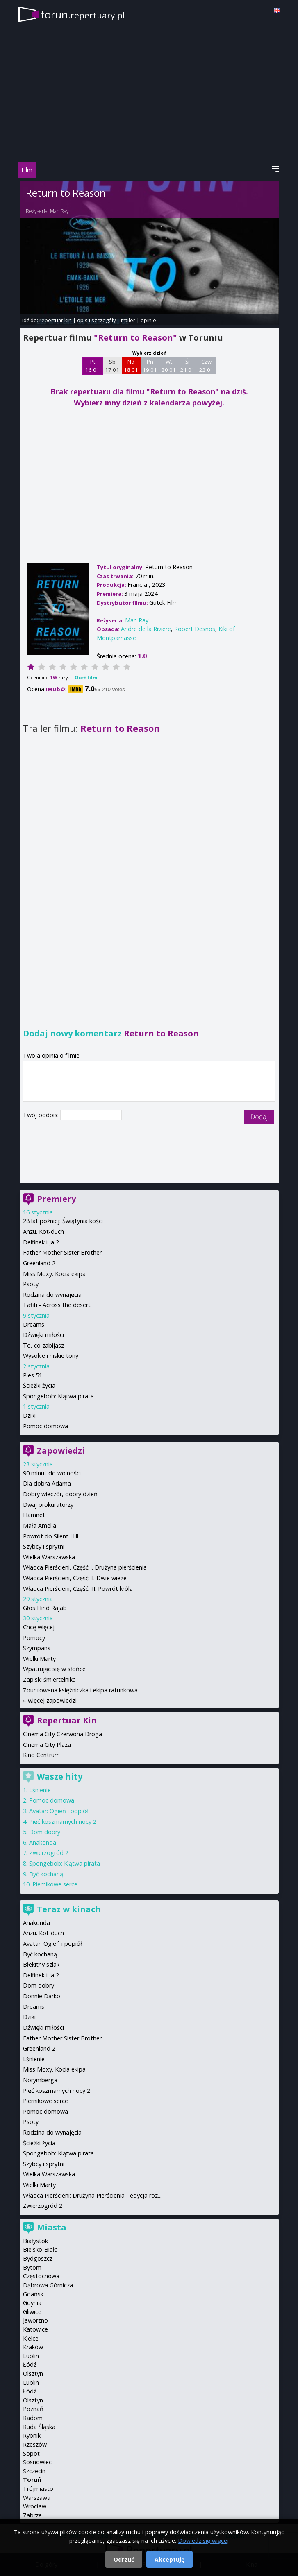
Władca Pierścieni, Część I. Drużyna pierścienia (85, 1567)
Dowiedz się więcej (203, 2540)
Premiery (56, 1198)
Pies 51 (32, 1375)
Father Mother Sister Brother (62, 1252)
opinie (148, 320)
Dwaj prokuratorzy (48, 1505)
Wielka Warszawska (49, 1557)
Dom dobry (44, 1832)
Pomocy (34, 1638)
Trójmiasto (38, 2488)
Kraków (33, 2347)
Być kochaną (46, 1874)
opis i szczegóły (96, 320)
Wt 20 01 (169, 365)
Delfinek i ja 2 (41, 1242)
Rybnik (32, 2435)
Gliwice (32, 2312)
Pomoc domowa (45, 1426)
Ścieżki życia (39, 1385)
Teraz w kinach (69, 1909)
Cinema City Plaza (47, 1744)
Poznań (33, 2409)
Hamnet (34, 1515)
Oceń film (86, 677)
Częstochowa (41, 2276)
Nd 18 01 (131, 365)
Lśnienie (40, 1790)
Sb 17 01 (112, 365)
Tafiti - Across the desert (57, 1305)
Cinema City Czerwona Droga (62, 1734)
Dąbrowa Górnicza (48, 2285)
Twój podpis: (41, 1115)
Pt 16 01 (92, 365)
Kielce (31, 2338)
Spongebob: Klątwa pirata (58, 1396)
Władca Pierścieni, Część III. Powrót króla (78, 1588)
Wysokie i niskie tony (50, 1355)
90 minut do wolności (52, 1473)
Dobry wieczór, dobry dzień (60, 1494)
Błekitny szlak (41, 1964)
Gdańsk (33, 2294)
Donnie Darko (41, 1996)
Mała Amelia (39, 1525)
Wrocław (34, 2506)
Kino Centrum (41, 1755)
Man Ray (59, 211)
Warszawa (36, 2497)
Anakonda (42, 1842)
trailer (128, 320)
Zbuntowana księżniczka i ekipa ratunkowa (80, 1690)
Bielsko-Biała (40, 2249)
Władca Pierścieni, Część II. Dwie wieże (75, 1578)
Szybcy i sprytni (43, 1546)
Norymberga (40, 2080)
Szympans (36, 1648)
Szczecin (34, 2471)
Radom (33, 2418)
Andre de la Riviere (146, 629)
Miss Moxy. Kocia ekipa (54, 1274)
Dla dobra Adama (47, 1483)
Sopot (31, 2453)
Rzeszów (35, 2444)
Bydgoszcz (37, 2258)
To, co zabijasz (43, 1345)
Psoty (31, 1284)
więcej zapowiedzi (52, 1700)
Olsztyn (33, 2373)
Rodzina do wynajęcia (52, 1294)
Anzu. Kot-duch (43, 1231)
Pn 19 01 (150, 365)
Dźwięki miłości (43, 1335)
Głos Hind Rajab (45, 1608)
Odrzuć (124, 2559)
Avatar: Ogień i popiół (58, 1811)
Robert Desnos (194, 629)
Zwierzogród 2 (48, 1853)
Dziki (29, 1415)
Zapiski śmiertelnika (49, 1679)
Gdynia (32, 2303)
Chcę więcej (39, 1627)
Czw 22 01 (206, 365)
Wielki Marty (39, 1658)
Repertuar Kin (67, 1720)
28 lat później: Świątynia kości (63, 1221)
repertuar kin (55, 320)
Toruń (32, 2479)
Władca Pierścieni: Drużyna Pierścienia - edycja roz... (92, 2195)
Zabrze (32, 2515)
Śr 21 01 (187, 365)
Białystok (35, 2241)
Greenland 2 (39, 1263)
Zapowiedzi (61, 1450)
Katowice (35, 2329)
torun (83, 14)
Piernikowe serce (54, 1884)
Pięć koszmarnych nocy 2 (62, 1821)
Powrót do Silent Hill (50, 1536)
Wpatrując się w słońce (54, 1669)
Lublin (31, 2356)
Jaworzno (35, 2320)
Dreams (33, 1324)
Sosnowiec (37, 2462)
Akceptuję (169, 2559)
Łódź (29, 2364)
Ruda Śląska (39, 2427)
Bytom (32, 2267)
